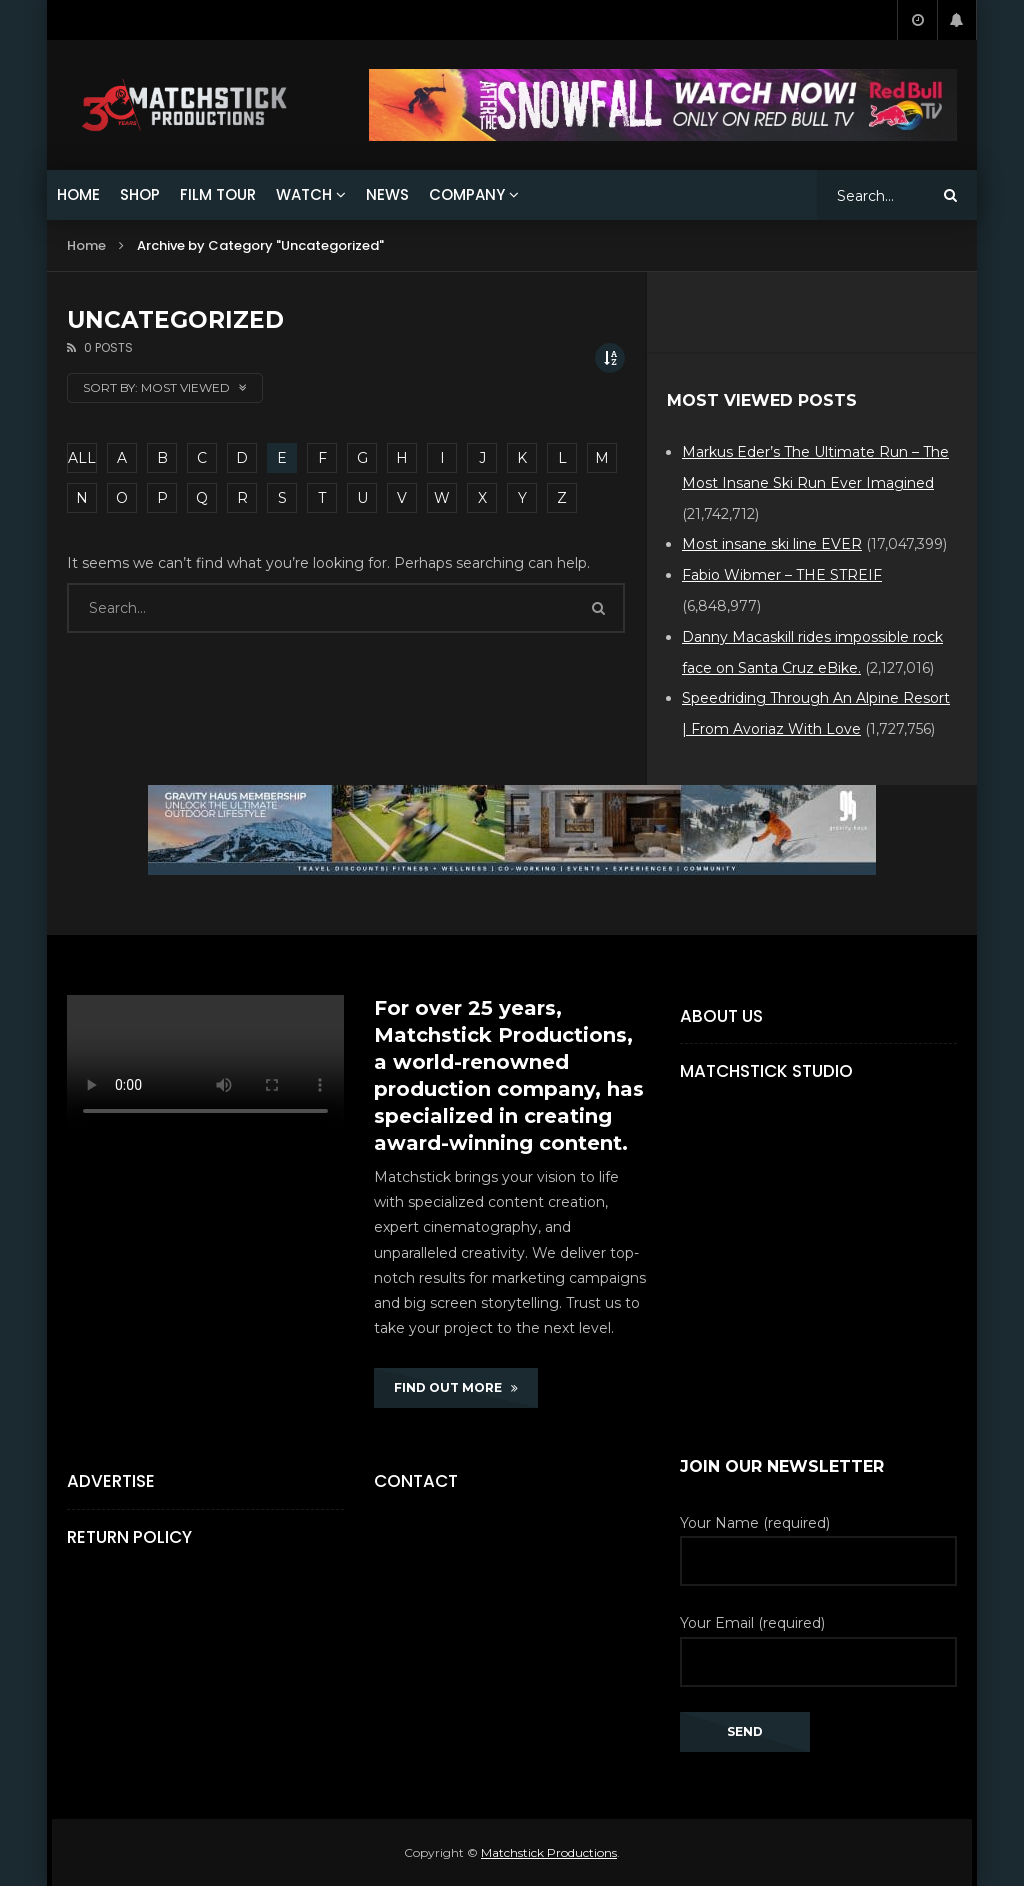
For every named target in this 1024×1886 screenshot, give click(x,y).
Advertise (111, 1481)
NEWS (387, 194)
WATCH (304, 194)
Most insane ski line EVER (772, 544)
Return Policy (129, 1537)
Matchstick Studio (766, 1071)
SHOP (140, 194)
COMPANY (467, 194)
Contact (416, 1481)
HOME (78, 194)
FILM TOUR (218, 194)
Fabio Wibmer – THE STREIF (782, 575)
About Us (721, 1016)
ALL (82, 458)
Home (86, 245)
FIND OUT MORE (456, 1387)
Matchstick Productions (549, 1852)
